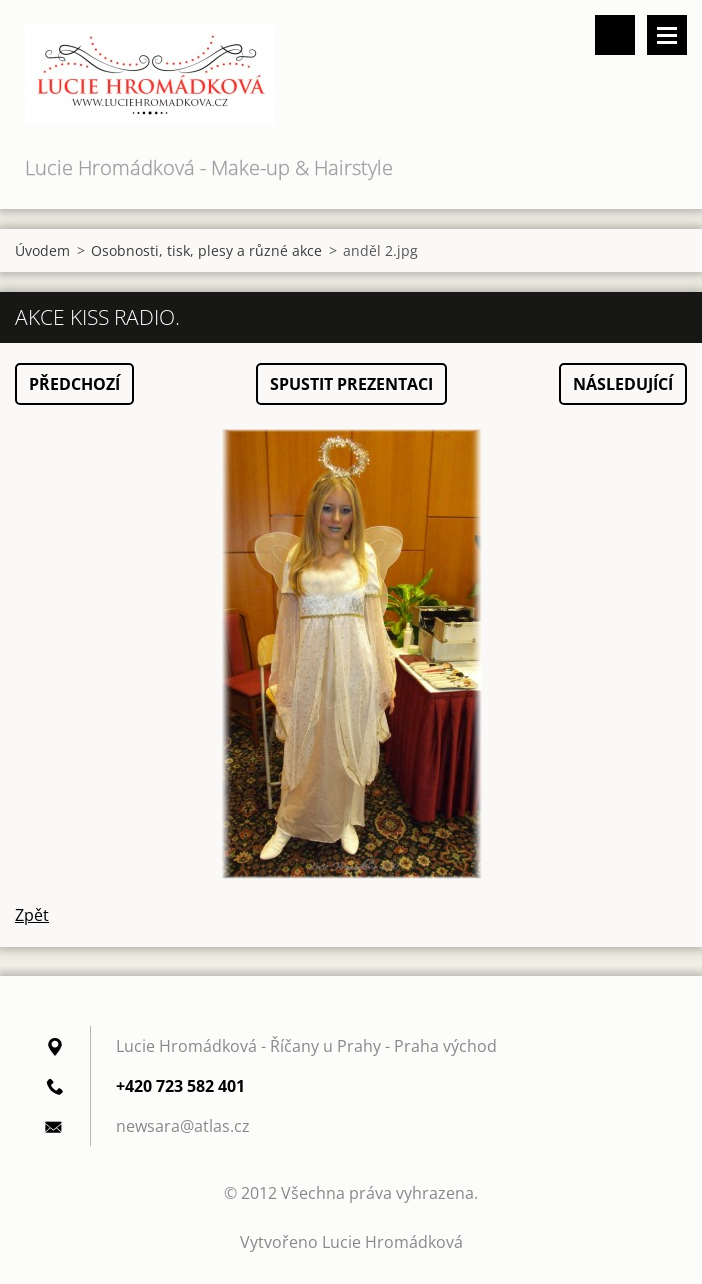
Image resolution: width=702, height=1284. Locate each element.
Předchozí (74, 384)
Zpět (32, 915)
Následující (623, 384)
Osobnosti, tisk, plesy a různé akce (206, 250)
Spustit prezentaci (351, 384)
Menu (667, 35)
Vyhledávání (615, 35)
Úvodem (42, 250)
